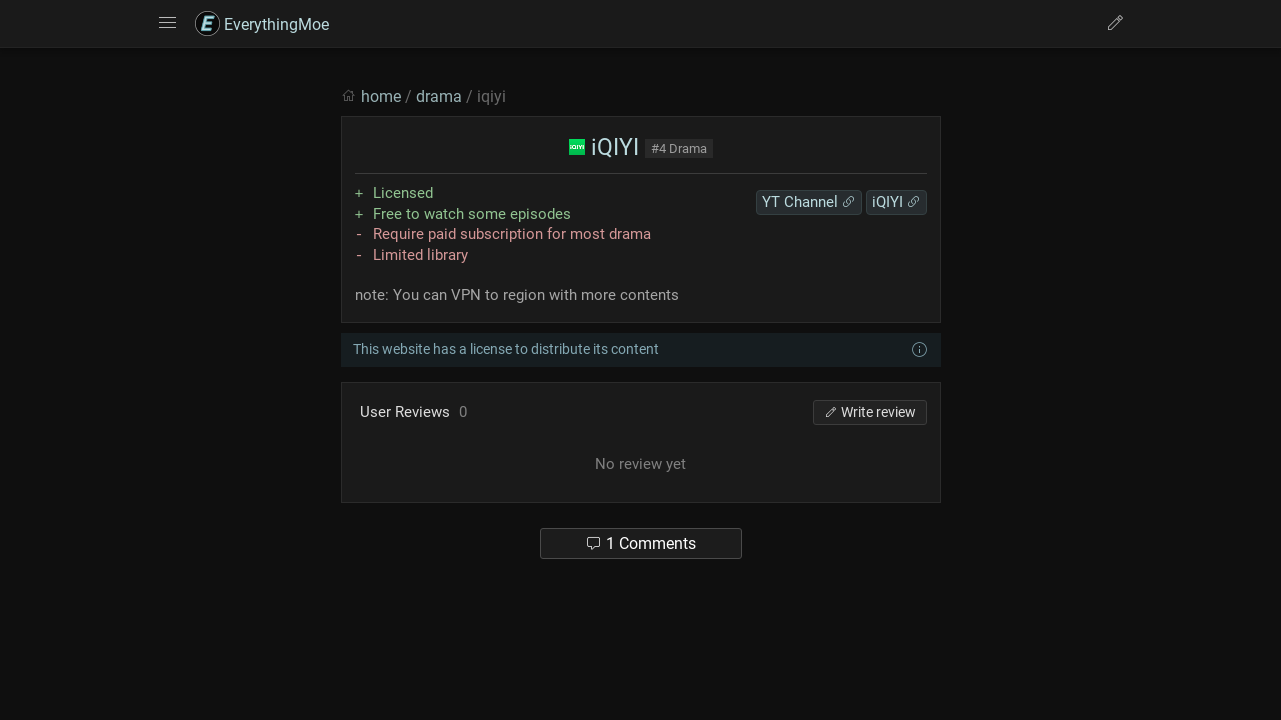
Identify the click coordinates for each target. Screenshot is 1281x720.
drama (439, 96)
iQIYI (604, 147)
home (381, 96)
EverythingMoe (262, 24)
